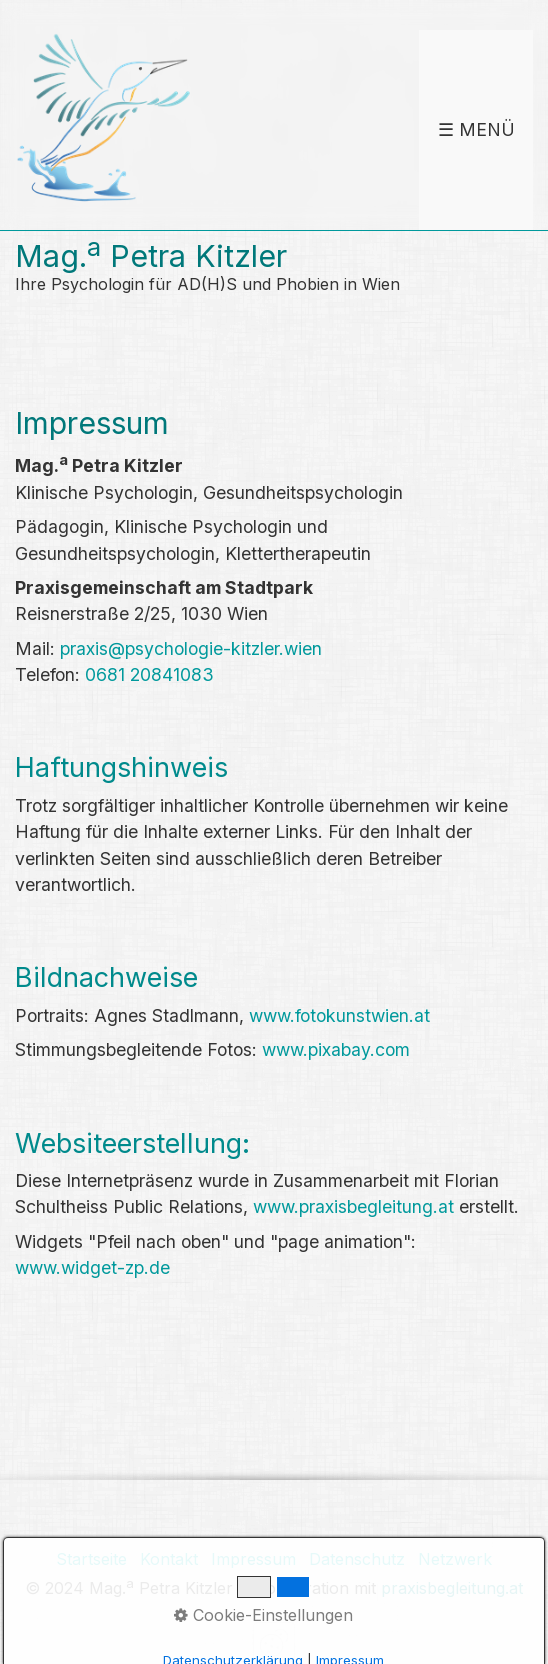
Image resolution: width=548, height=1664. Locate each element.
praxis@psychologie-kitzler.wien (191, 648)
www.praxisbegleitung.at (353, 1206)
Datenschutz (357, 1559)
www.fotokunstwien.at (339, 1015)
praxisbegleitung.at (452, 1589)
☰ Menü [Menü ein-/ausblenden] (476, 129)
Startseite (91, 1559)
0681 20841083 (149, 674)
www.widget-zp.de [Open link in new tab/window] (92, 1267)
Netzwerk (455, 1559)
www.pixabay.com (336, 1049)
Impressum (253, 1559)
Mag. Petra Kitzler (151, 256)
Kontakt (169, 1559)
